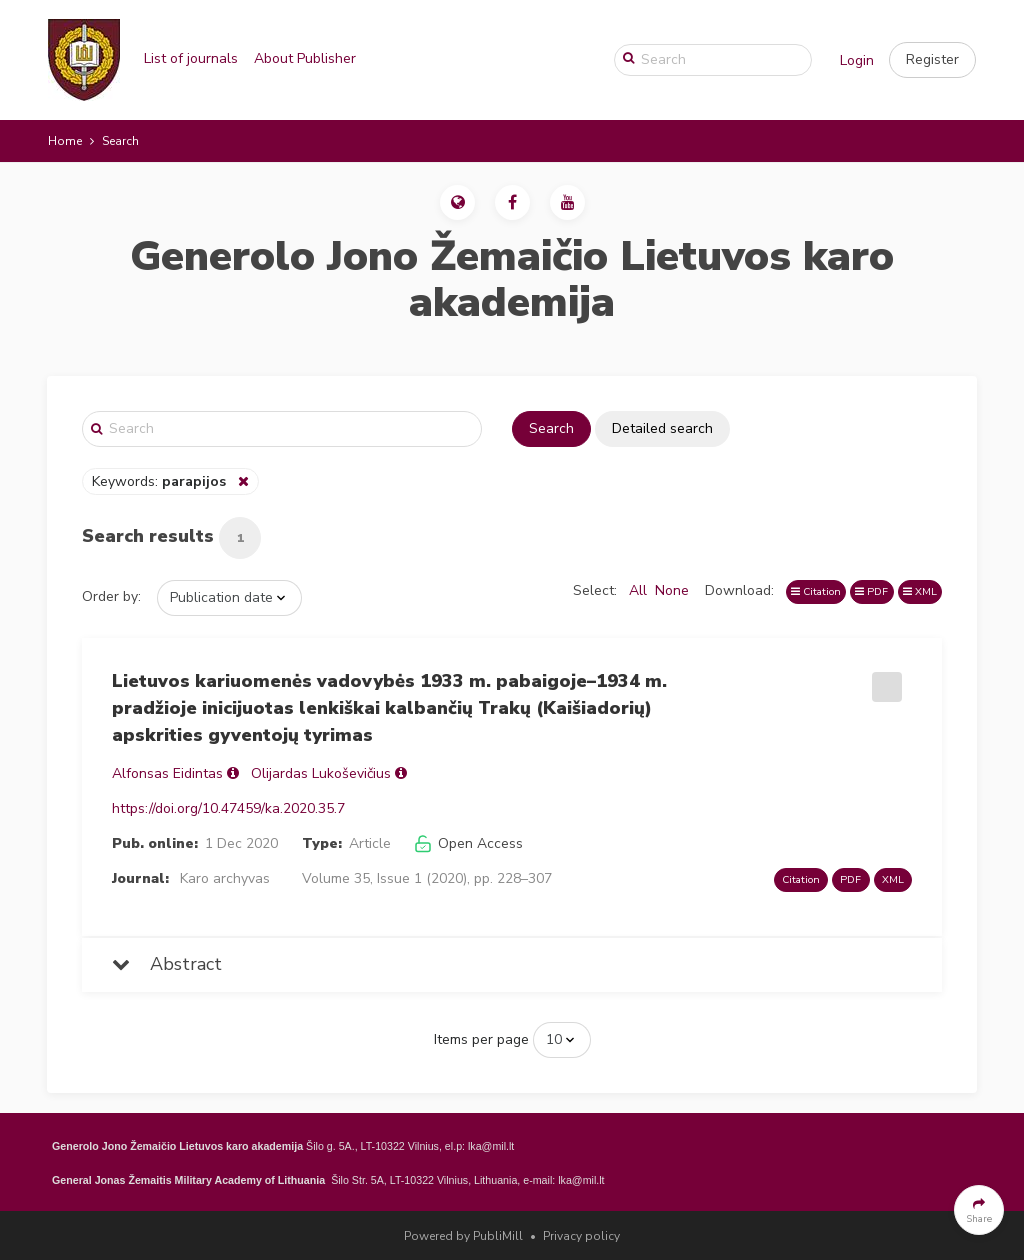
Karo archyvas (225, 878)
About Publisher (305, 58)
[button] (932, 60)
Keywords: (161, 481)
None (672, 590)
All (638, 590)
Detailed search (662, 428)
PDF (871, 591)
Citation (816, 591)
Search (551, 428)
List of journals (191, 58)
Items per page (481, 1039)
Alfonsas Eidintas (167, 773)
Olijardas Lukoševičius (321, 773)
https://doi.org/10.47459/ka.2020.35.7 (228, 808)
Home (65, 141)
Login (857, 60)
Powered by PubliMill (463, 1236)
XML (920, 591)
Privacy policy (581, 1236)
